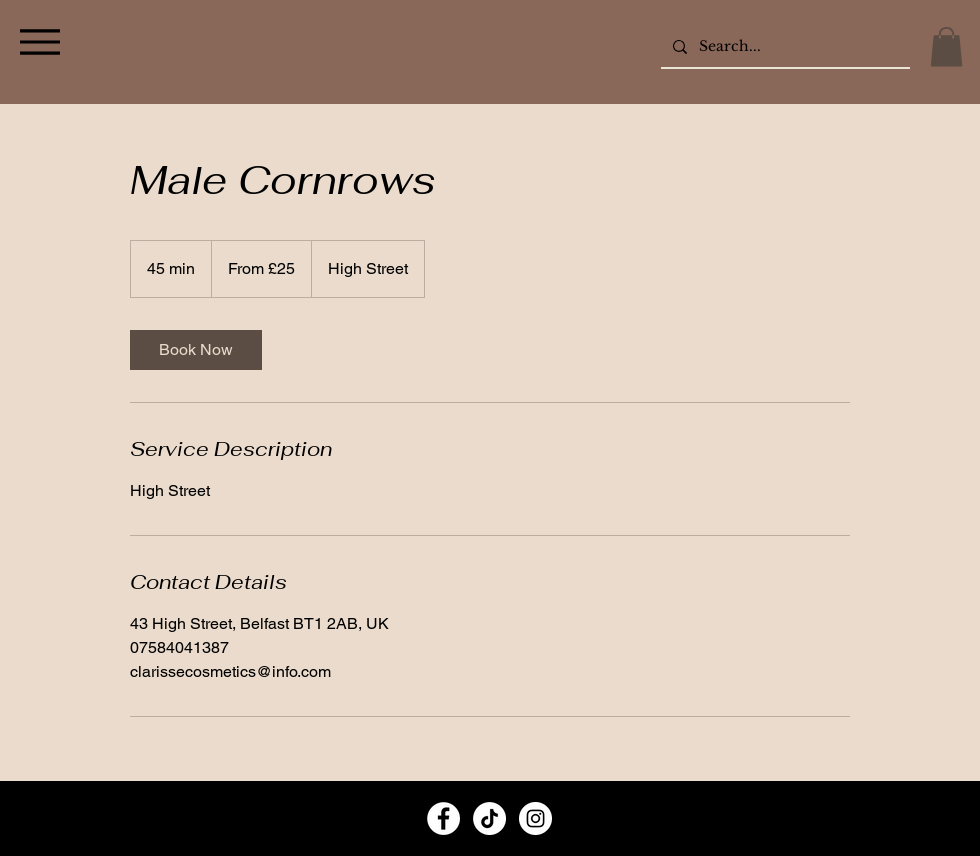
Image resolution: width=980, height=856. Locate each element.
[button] (946, 46)
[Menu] (39, 41)
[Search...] (783, 47)
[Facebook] (443, 818)
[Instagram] (535, 818)
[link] (196, 350)
